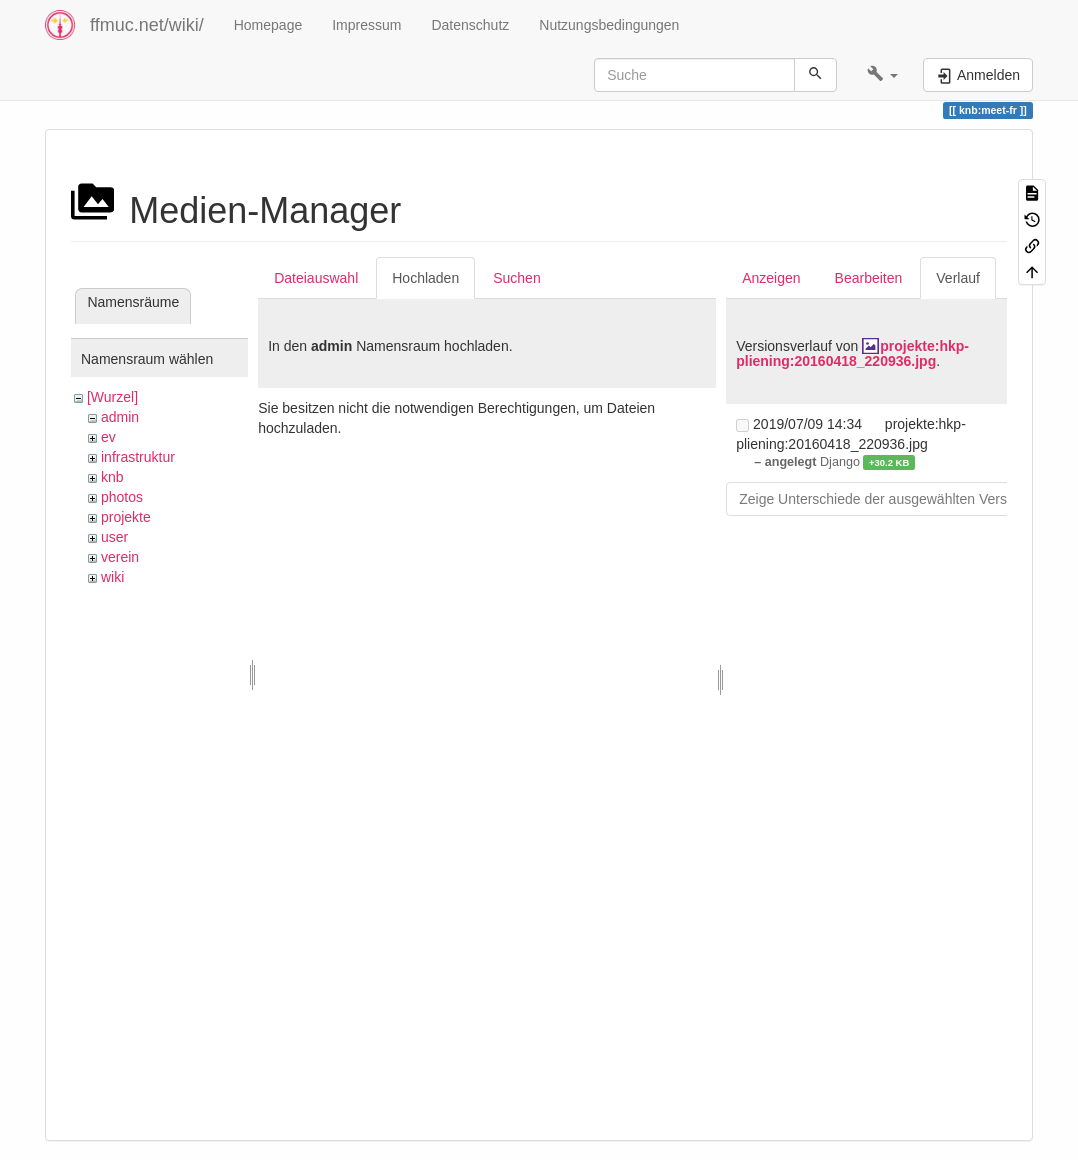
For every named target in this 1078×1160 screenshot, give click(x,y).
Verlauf (958, 278)
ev (108, 437)
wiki (112, 577)
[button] (882, 75)
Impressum (366, 25)
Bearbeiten (869, 278)
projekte (126, 517)
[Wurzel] (112, 397)
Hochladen (425, 278)
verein (120, 557)
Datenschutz (470, 25)
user (114, 537)
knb (112, 477)
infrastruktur (138, 457)
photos (122, 497)
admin (120, 417)
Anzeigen (771, 278)
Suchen (516, 278)
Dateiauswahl (316, 278)
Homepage (268, 25)
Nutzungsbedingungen (609, 25)
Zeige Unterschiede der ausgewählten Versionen (890, 499)
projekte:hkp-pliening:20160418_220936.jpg (852, 353)
